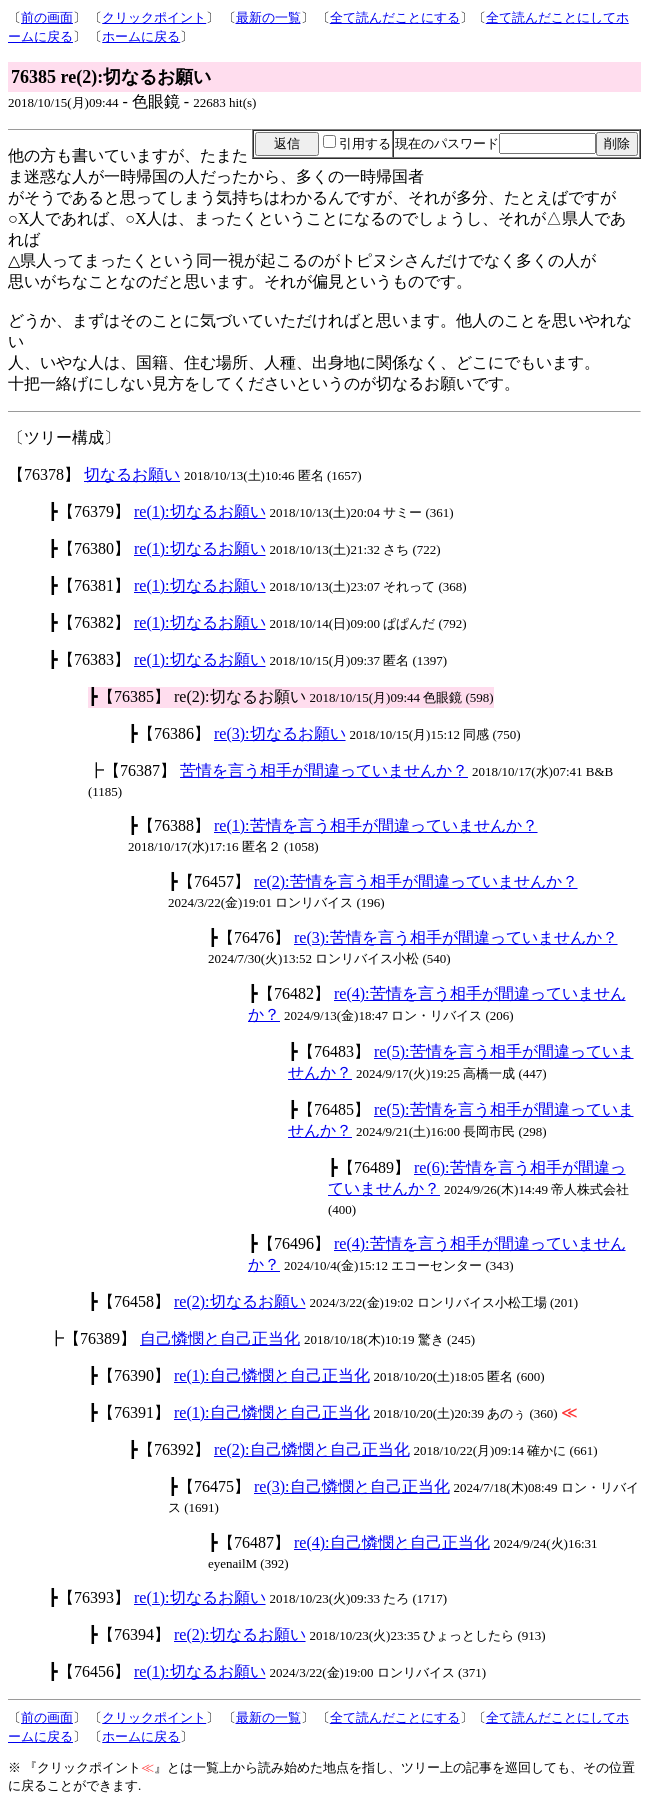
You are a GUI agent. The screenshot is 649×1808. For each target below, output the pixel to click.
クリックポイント (154, 17)
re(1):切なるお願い (200, 511)
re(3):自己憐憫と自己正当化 (352, 1486)
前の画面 (47, 17)
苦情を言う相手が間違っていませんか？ (324, 770)
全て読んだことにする (395, 17)
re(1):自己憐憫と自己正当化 (272, 1375)
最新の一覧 (268, 17)
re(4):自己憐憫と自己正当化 (392, 1542)
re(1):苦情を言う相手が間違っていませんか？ (376, 825)
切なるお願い (132, 474)
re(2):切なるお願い (240, 1301)
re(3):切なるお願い (280, 733)
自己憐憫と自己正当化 (220, 1338)
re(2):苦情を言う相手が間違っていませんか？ (416, 881)
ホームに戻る (141, 36)
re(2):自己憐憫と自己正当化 (312, 1449)
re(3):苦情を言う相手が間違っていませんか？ (456, 937)
